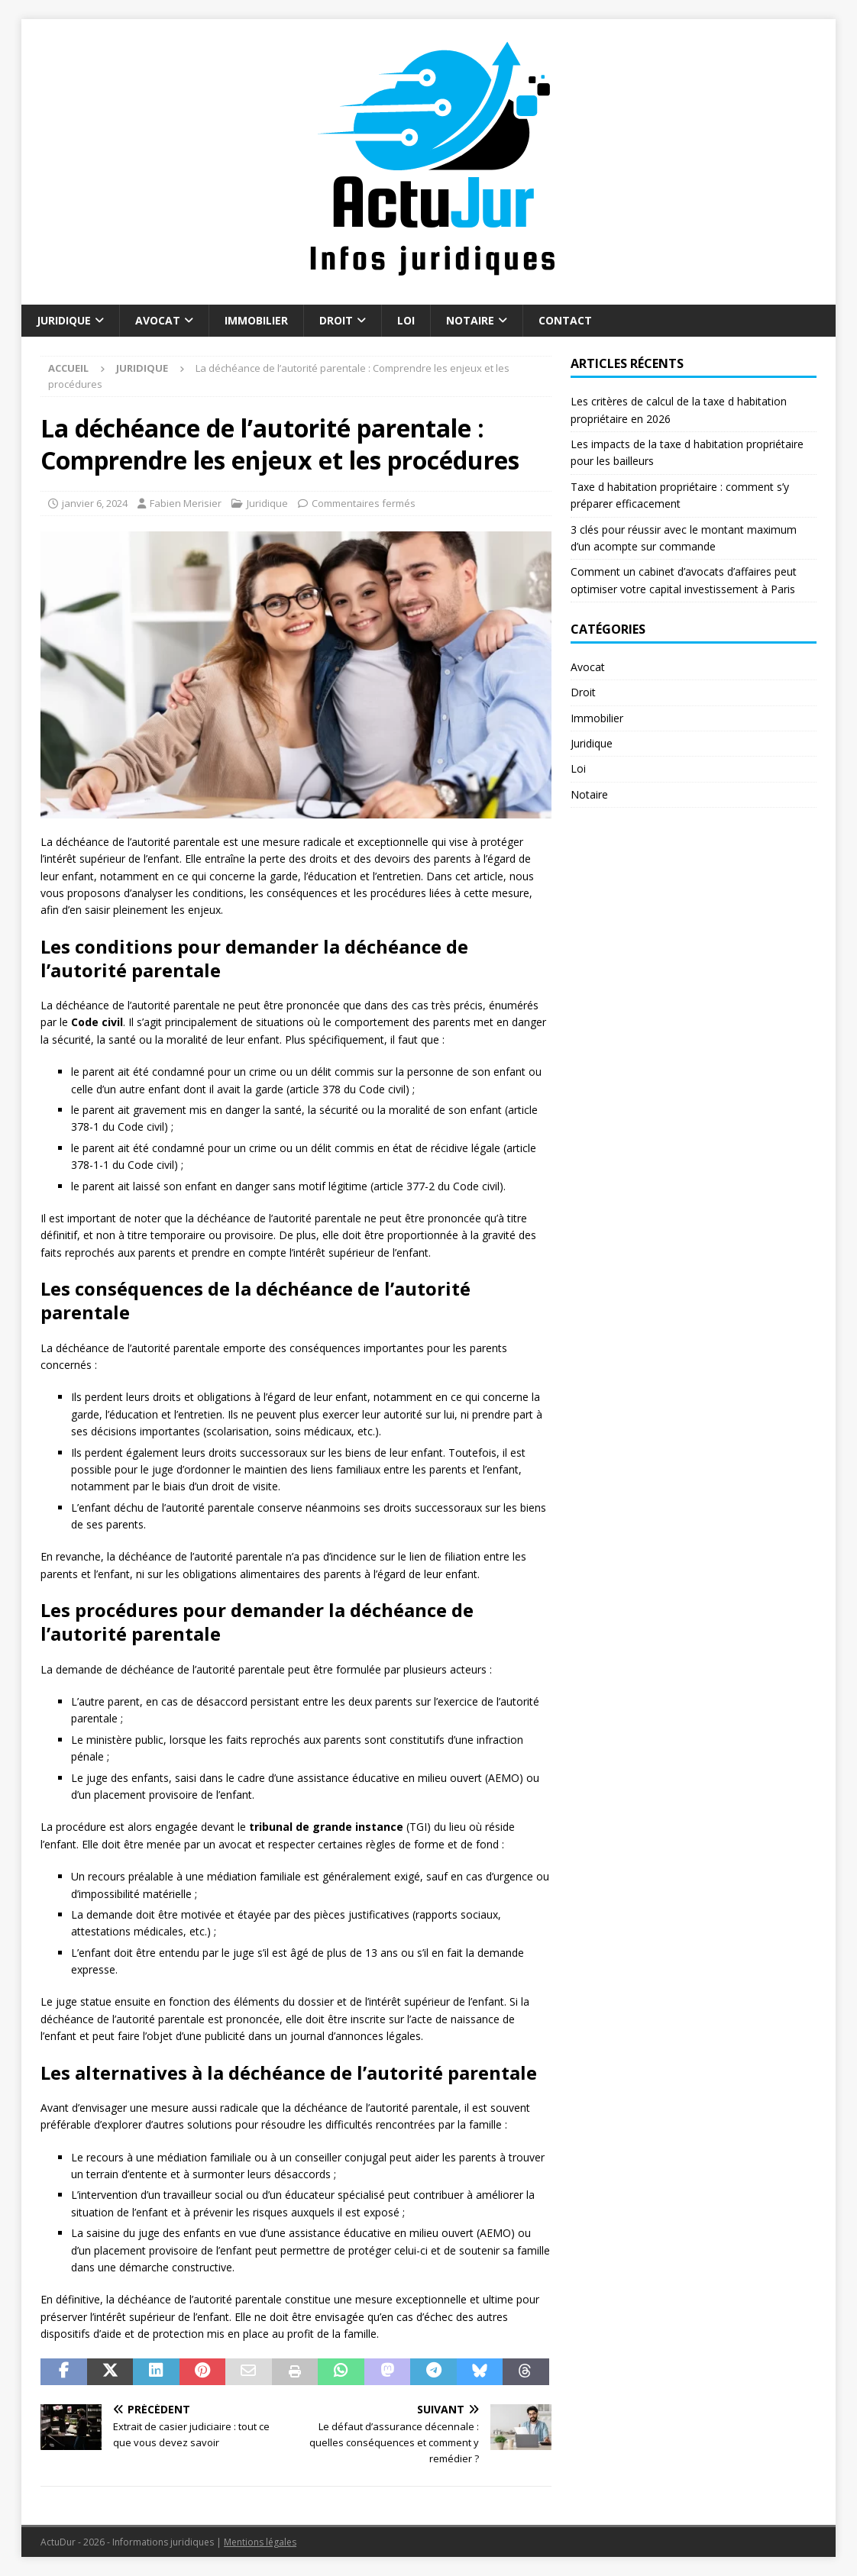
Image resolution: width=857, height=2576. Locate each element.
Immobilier (256, 320)
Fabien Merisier (186, 503)
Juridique (64, 320)
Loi (406, 320)
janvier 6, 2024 (95, 503)
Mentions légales (260, 2542)
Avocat (157, 320)
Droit (336, 320)
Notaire (470, 320)
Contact (565, 320)
